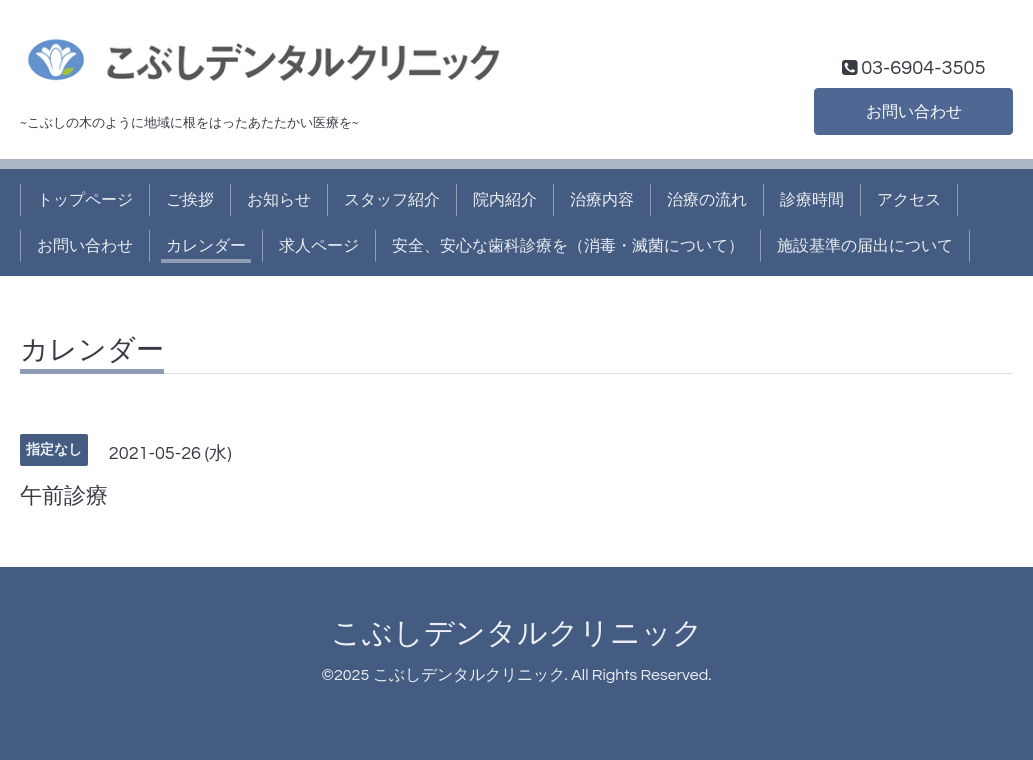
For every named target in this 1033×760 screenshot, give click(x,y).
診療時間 (812, 200)
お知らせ (279, 200)
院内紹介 (505, 200)
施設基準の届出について (865, 246)
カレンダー (206, 246)
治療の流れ (707, 200)
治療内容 (602, 200)
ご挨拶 (190, 200)
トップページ (85, 200)
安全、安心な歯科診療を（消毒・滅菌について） (568, 246)
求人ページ (319, 246)
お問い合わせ (914, 112)
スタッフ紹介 (392, 200)
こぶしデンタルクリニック (517, 633)
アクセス (909, 200)
